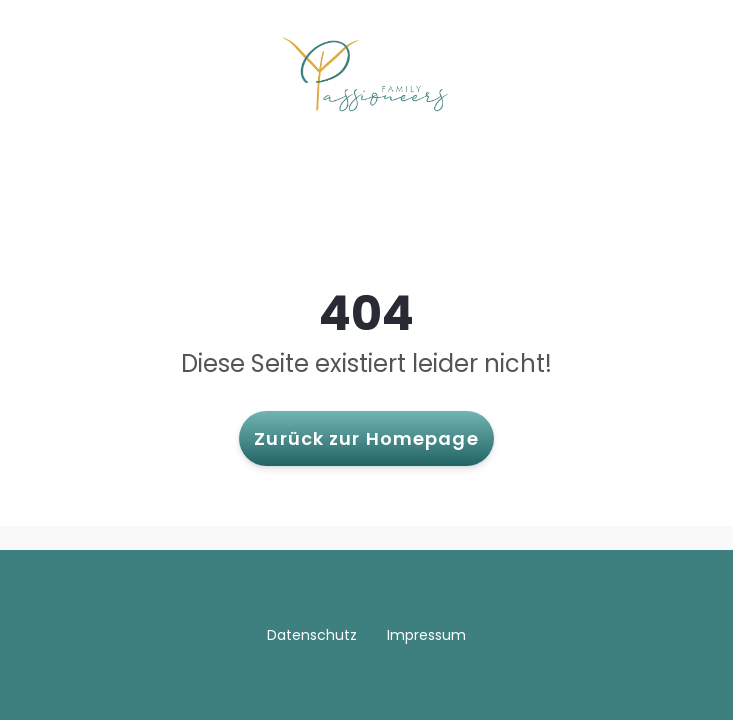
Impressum (426, 635)
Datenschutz (312, 635)
